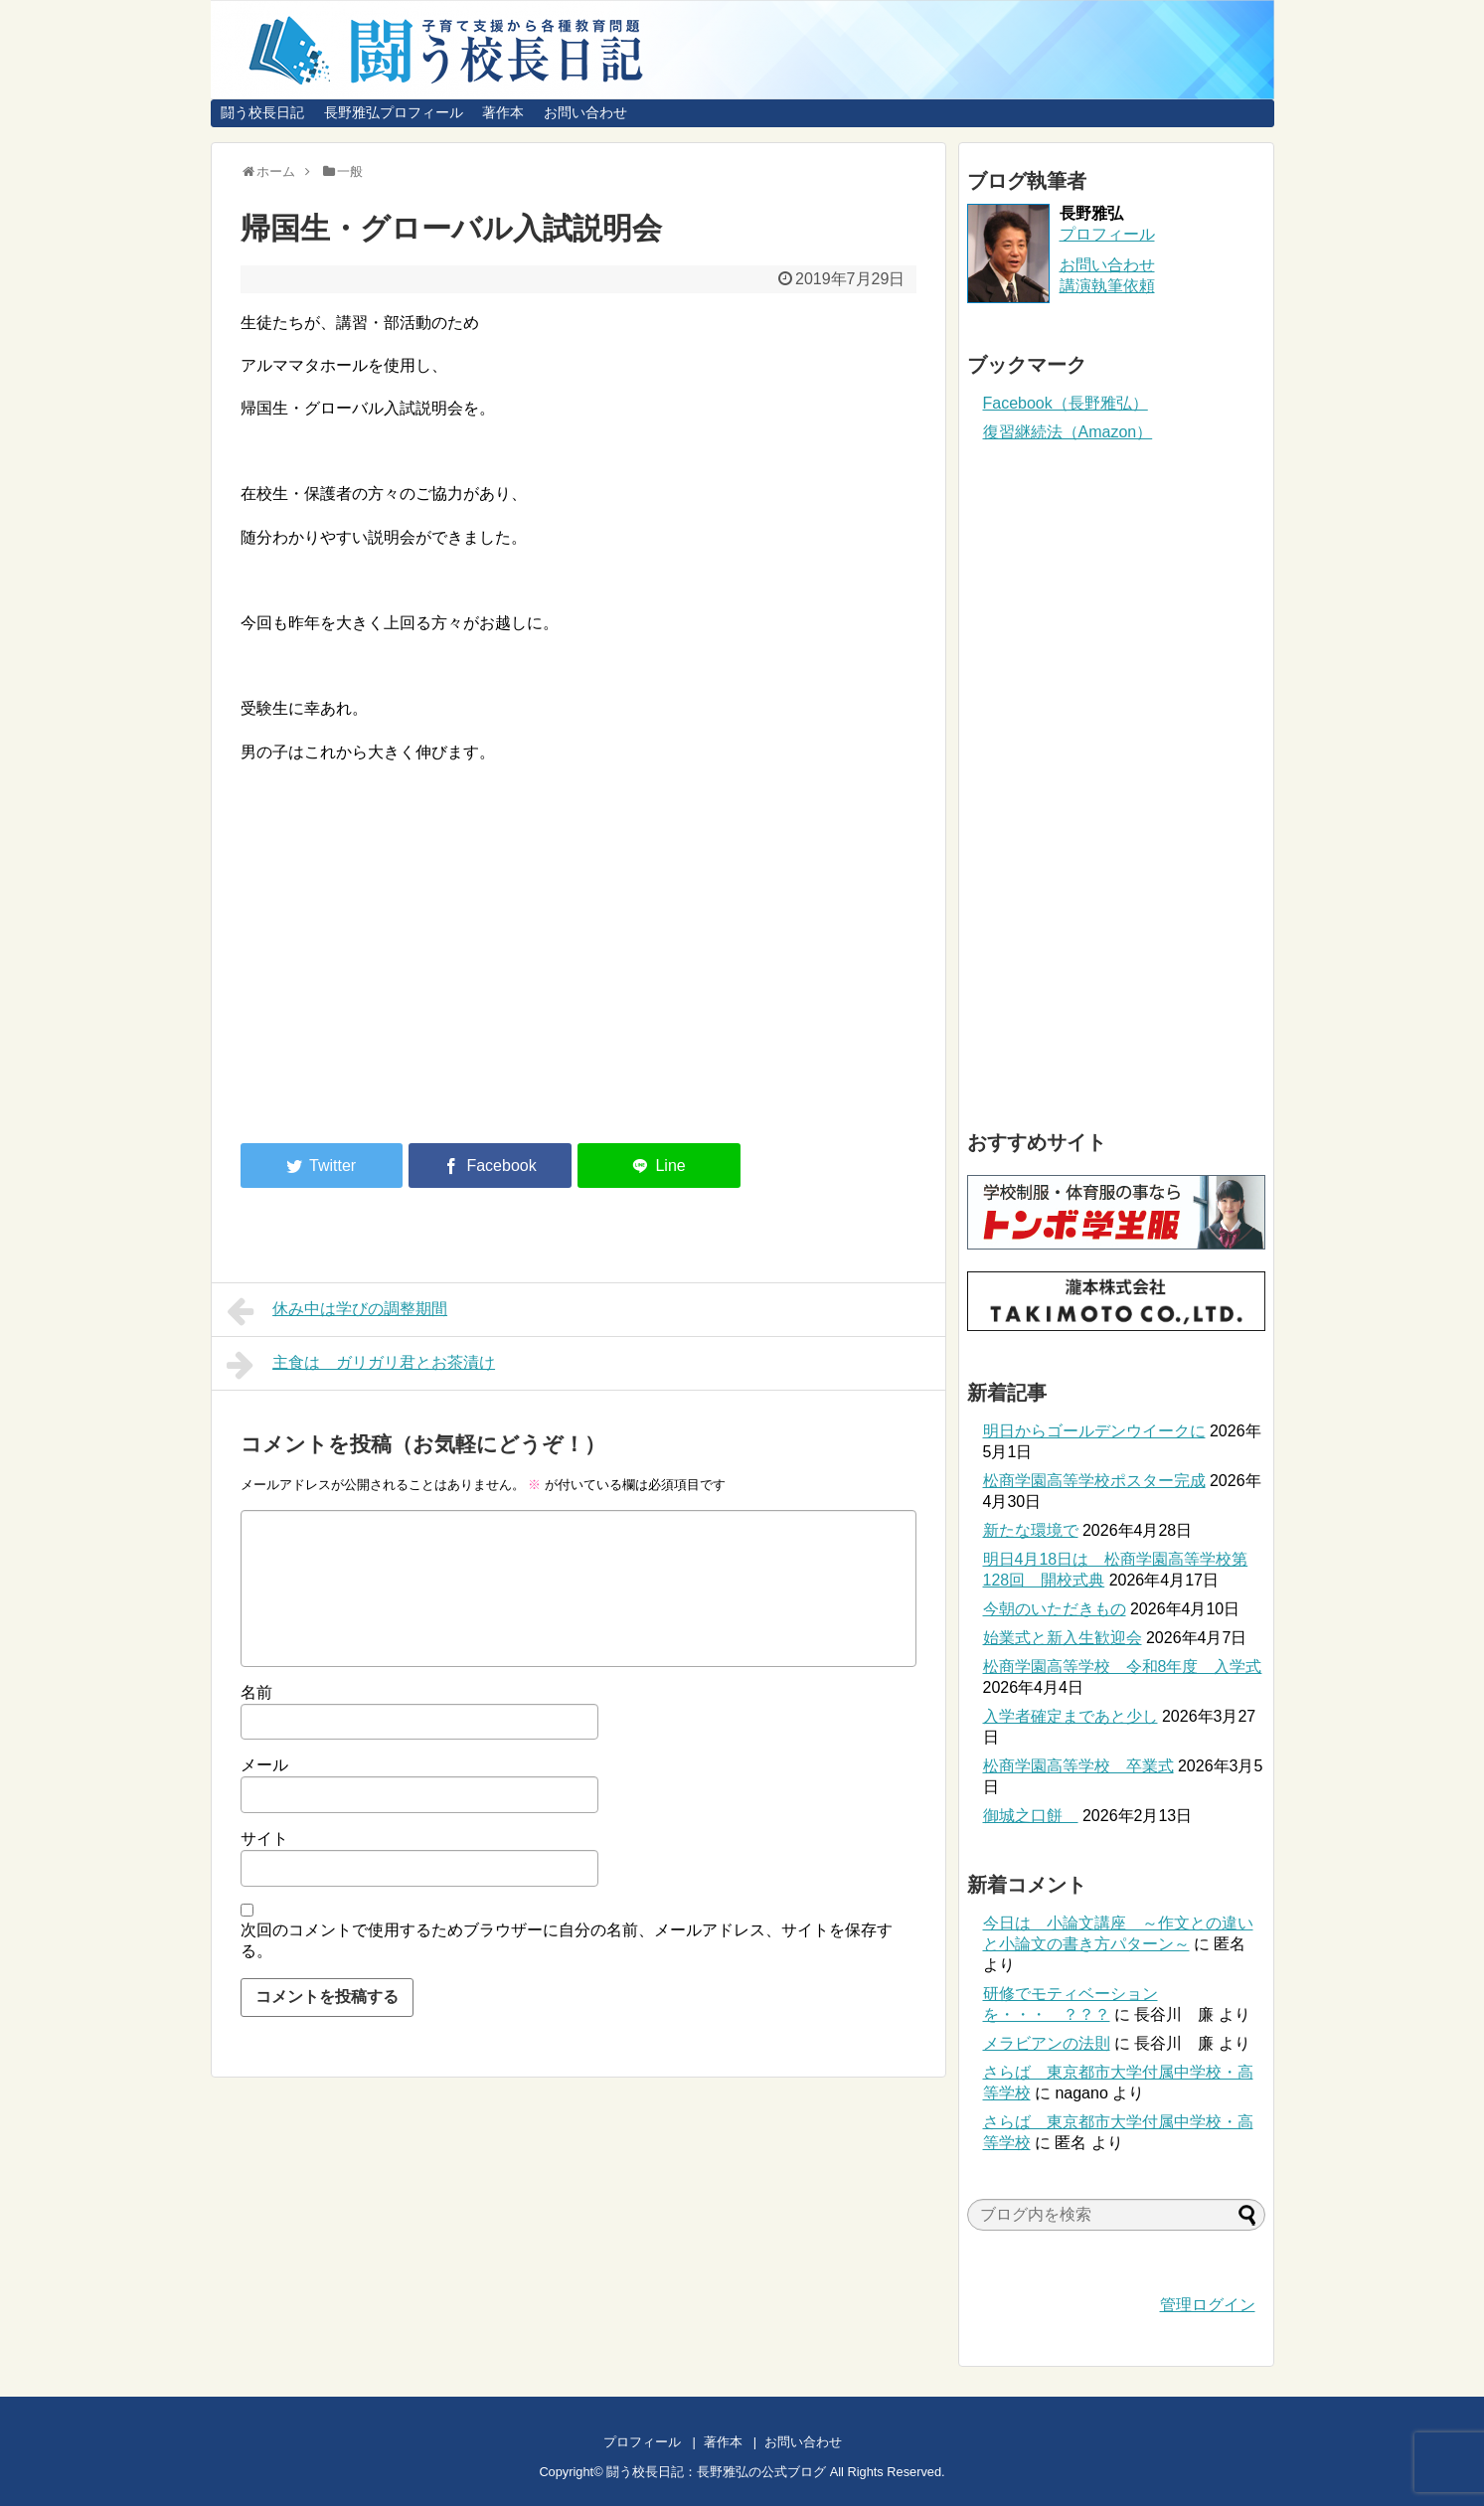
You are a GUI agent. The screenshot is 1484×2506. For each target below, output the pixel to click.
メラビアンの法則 (1046, 2043)
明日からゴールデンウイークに (1094, 1430)
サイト (264, 1838)
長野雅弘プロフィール (393, 112)
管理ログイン (1207, 2304)
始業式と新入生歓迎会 (1062, 1637)
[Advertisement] (408, 964)
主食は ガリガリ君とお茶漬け (361, 1365)
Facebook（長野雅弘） (1065, 403)
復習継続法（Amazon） (1068, 431)
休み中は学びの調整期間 (337, 1311)
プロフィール (1107, 234)
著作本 (503, 112)
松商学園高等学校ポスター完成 (1094, 1480)
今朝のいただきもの (1054, 1608)
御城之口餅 (1030, 1815)
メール (264, 1764)
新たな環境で (1030, 1530)
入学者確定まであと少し (1070, 1716)
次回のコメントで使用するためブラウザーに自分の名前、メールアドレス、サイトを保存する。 (567, 1940)
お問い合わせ (585, 112)
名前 (256, 1692)
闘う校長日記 (262, 112)
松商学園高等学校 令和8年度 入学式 (1122, 1666)
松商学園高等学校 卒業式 (1078, 1765)
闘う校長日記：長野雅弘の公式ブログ (716, 2471)
